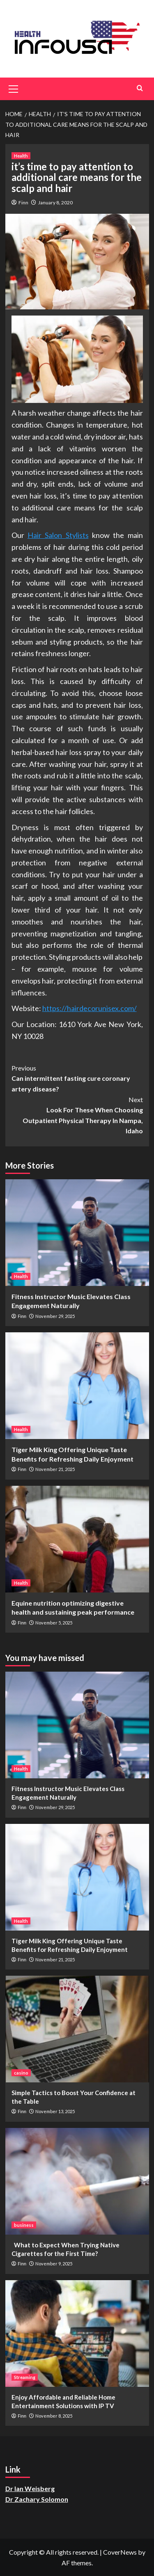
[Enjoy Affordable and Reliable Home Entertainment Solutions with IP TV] (77, 2333)
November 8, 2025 (53, 2415)
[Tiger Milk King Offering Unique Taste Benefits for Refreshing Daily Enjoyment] (77, 1385)
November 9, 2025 (53, 2263)
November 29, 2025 (55, 1316)
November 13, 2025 (55, 2111)
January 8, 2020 (55, 202)
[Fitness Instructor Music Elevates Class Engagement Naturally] (77, 1232)
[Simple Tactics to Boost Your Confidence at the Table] (77, 2029)
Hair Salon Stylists (58, 535)
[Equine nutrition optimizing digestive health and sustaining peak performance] (77, 1539)
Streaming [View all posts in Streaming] (24, 2377)
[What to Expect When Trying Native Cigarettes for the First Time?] (77, 2181)
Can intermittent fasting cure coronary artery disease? (77, 1078)
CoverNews (120, 2552)
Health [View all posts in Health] (21, 155)
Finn (23, 202)
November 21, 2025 (55, 1469)
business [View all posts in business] (24, 2225)
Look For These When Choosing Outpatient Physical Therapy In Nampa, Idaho (77, 1114)
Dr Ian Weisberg (30, 2488)
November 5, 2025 (53, 1622)
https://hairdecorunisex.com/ (89, 1008)
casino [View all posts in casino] (21, 2072)
